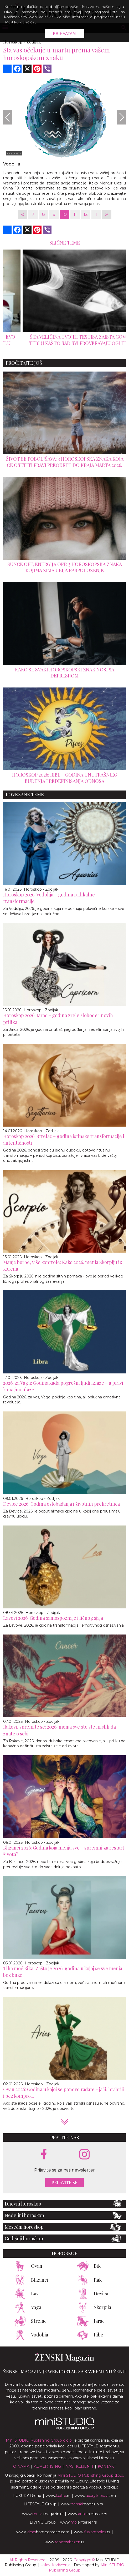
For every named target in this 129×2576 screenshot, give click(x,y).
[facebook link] (44, 2154)
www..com (95, 2495)
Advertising (47, 2466)
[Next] (121, 117)
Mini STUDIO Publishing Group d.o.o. (39, 2440)
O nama (21, 2466)
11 (75, 214)
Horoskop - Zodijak (41, 889)
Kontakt (107, 2466)
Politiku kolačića (19, 22)
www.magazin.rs (82, 2504)
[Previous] (7, 117)
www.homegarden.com (42, 2532)
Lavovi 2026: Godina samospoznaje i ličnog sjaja (53, 1618)
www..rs (58, 2495)
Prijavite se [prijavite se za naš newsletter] (64, 2182)
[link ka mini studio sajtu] (64, 2428)
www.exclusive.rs (87, 2513)
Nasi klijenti (79, 2466)
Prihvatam (64, 33)
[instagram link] (84, 2154)
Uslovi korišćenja (55, 2565)
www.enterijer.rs (78, 2522)
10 (64, 214)
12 (86, 214)
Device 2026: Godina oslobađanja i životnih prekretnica (61, 1504)
